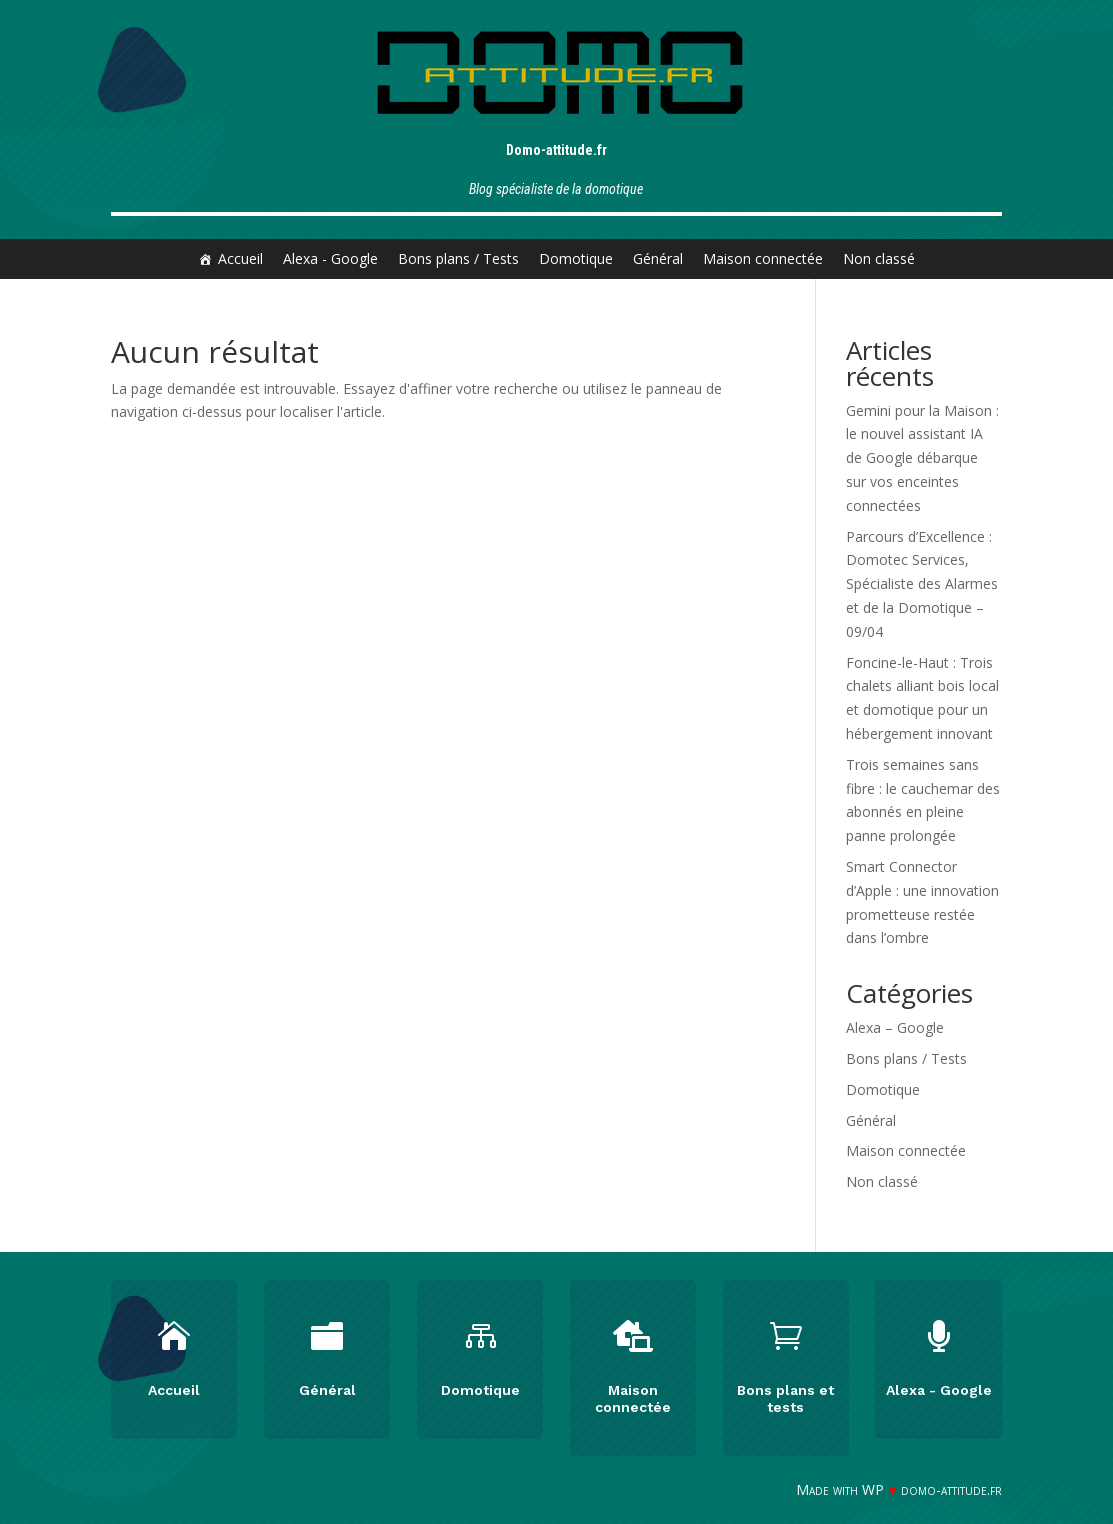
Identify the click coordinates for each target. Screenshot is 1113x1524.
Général (658, 258)
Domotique (576, 258)
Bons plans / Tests (458, 258)
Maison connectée (763, 258)
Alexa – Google (895, 1027)
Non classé (879, 258)
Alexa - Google (330, 258)
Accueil (240, 258)
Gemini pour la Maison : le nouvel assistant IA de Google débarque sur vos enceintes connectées (922, 458)
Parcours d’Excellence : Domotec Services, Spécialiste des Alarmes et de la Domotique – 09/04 (922, 584)
